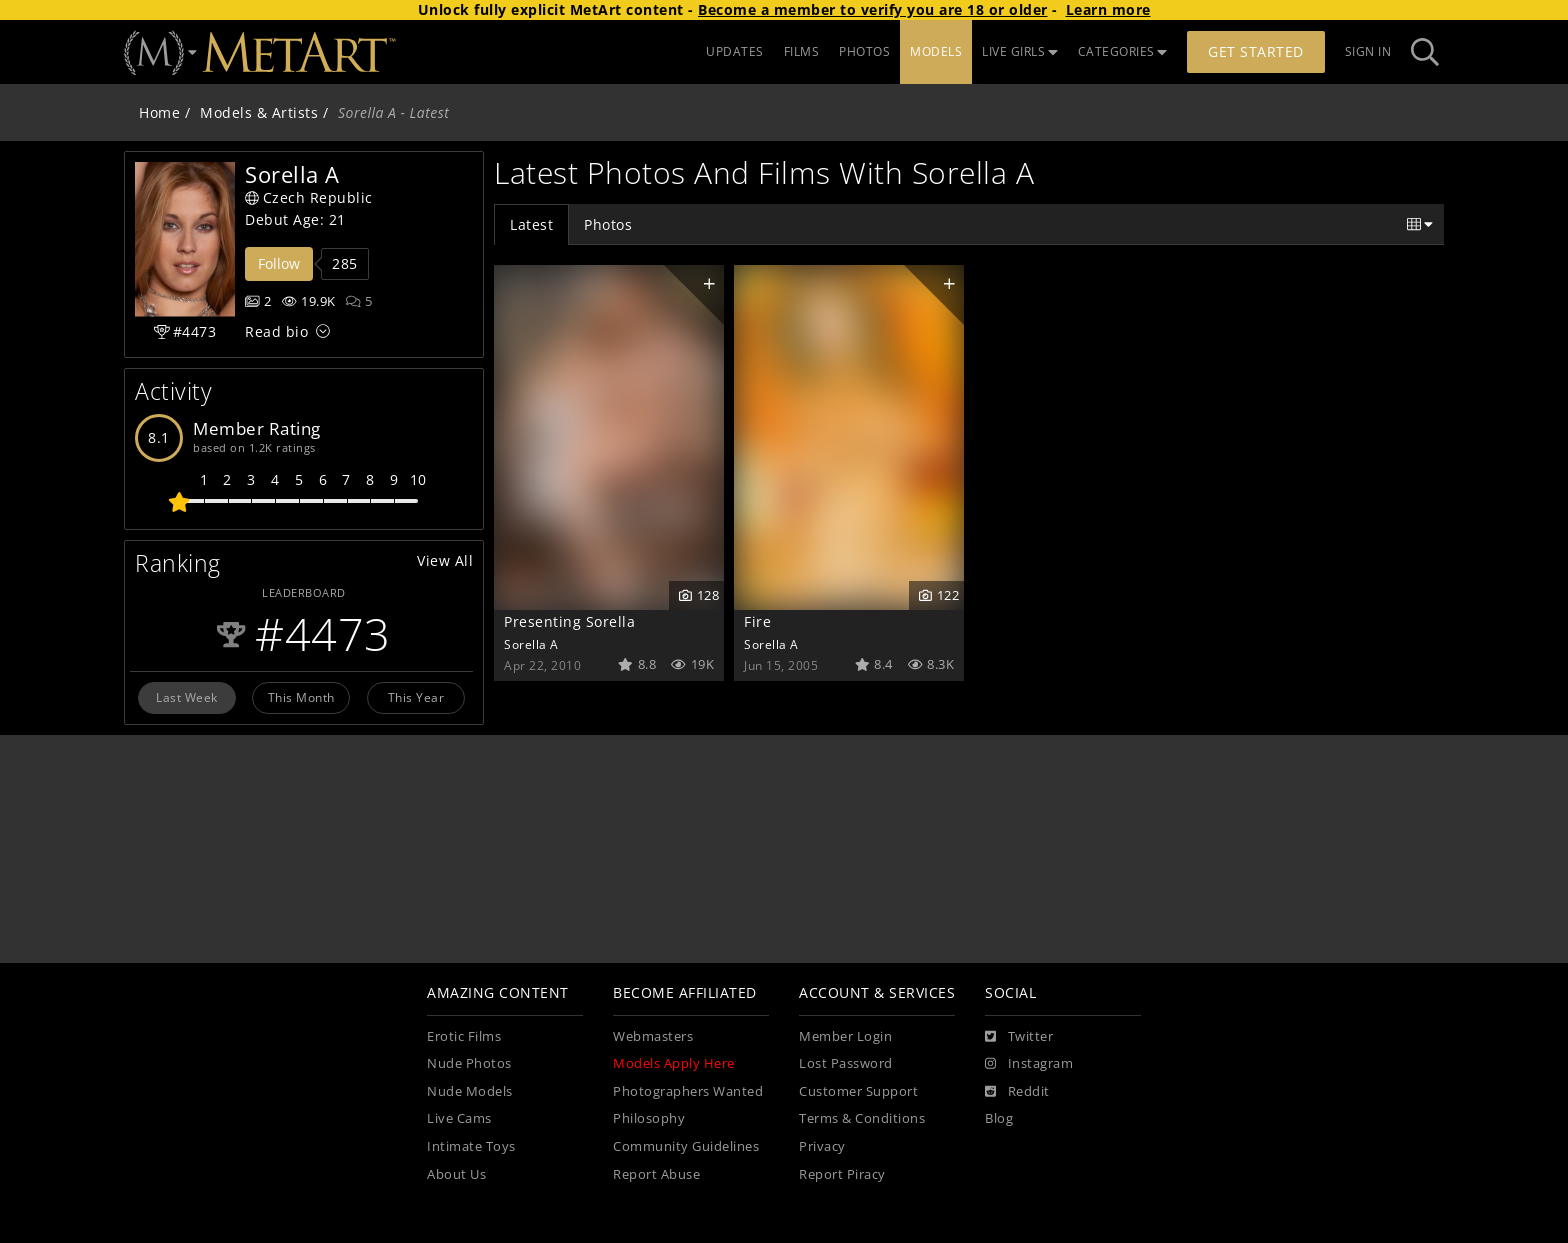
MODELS (936, 51)
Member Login (845, 1036)
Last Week (187, 697)
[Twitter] (1019, 1037)
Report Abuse (656, 1174)
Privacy (822, 1146)
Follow (279, 263)
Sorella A (531, 644)
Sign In (1368, 51)
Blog (999, 1118)
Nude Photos (469, 1063)
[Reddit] (1017, 1092)
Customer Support (858, 1091)
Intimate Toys (471, 1146)
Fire (757, 621)
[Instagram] (1029, 1064)
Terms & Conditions (862, 1118)
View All (445, 560)
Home (159, 112)
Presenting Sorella (569, 621)
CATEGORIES (1123, 51)
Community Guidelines (686, 1146)
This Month (301, 697)
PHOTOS (864, 51)
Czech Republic (309, 197)
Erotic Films (464, 1036)
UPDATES (735, 51)
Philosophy (649, 1118)
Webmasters (653, 1036)
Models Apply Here (674, 1063)
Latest (531, 224)
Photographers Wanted (688, 1091)
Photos (608, 224)
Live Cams (459, 1118)
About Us (456, 1174)
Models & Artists (259, 112)
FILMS (802, 51)
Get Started (1256, 51)
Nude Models (470, 1091)
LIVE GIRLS (1020, 51)
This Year (416, 697)
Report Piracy (842, 1174)
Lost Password (846, 1063)
